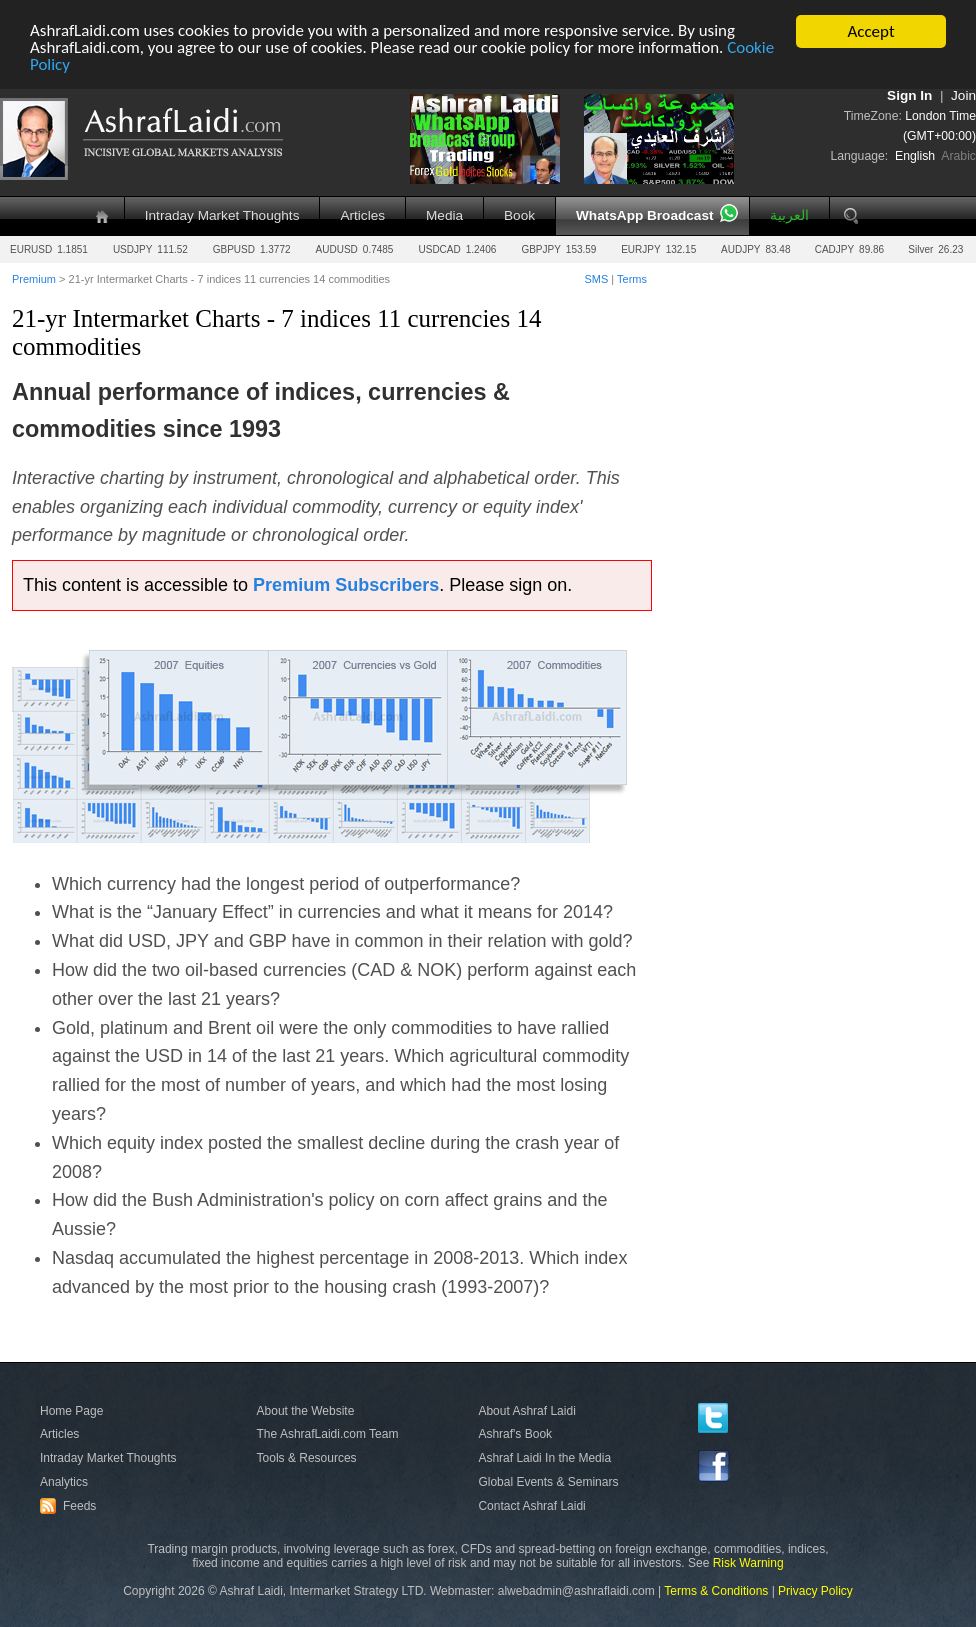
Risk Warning (748, 1563)
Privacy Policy (815, 1591)
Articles (362, 215)
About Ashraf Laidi (526, 1411)
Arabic (958, 156)
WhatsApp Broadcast (644, 215)
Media (444, 215)
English (915, 156)
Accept (870, 31)
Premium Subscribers (346, 585)
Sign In (909, 95)
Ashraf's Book (515, 1434)
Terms (632, 279)
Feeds (71, 1506)
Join (963, 95)
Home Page (71, 1411)
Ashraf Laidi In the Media (544, 1458)
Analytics (64, 1482)
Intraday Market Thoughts (222, 215)
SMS (596, 279)
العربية (789, 215)
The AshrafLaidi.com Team (328, 1434)
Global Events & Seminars (548, 1482)
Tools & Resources (307, 1458)
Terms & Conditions (716, 1591)
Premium (34, 279)
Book (519, 215)
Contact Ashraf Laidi (531, 1506)
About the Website (306, 1411)
